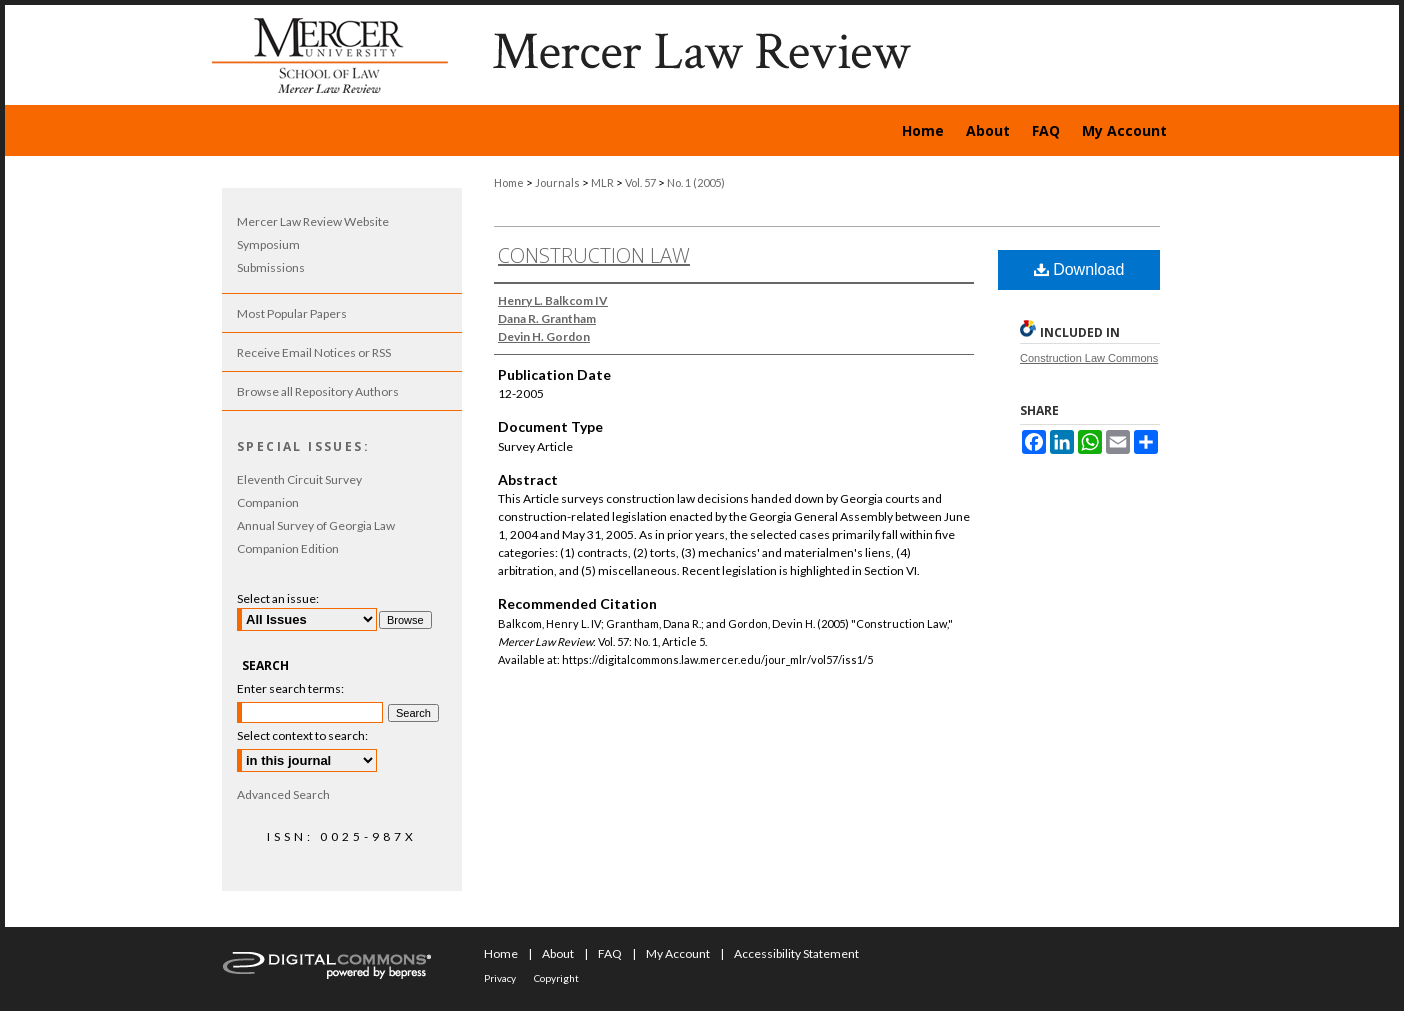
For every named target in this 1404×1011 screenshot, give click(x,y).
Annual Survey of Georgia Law (316, 525)
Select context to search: (302, 735)
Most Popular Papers (292, 313)
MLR (602, 182)
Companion (268, 502)
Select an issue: (278, 598)
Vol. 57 (640, 182)
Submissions (271, 267)
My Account (678, 953)
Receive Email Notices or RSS (314, 352)
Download (1079, 269)
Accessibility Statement (796, 953)
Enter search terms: (290, 688)
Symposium (268, 244)
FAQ (610, 953)
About (558, 953)
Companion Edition (288, 548)
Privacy (500, 978)
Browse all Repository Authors (318, 391)
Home (509, 182)
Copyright (556, 978)
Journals (557, 182)
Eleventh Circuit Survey (299, 479)
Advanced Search (283, 794)
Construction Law (594, 255)
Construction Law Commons (1089, 358)
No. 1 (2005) (696, 182)
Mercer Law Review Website (313, 221)
